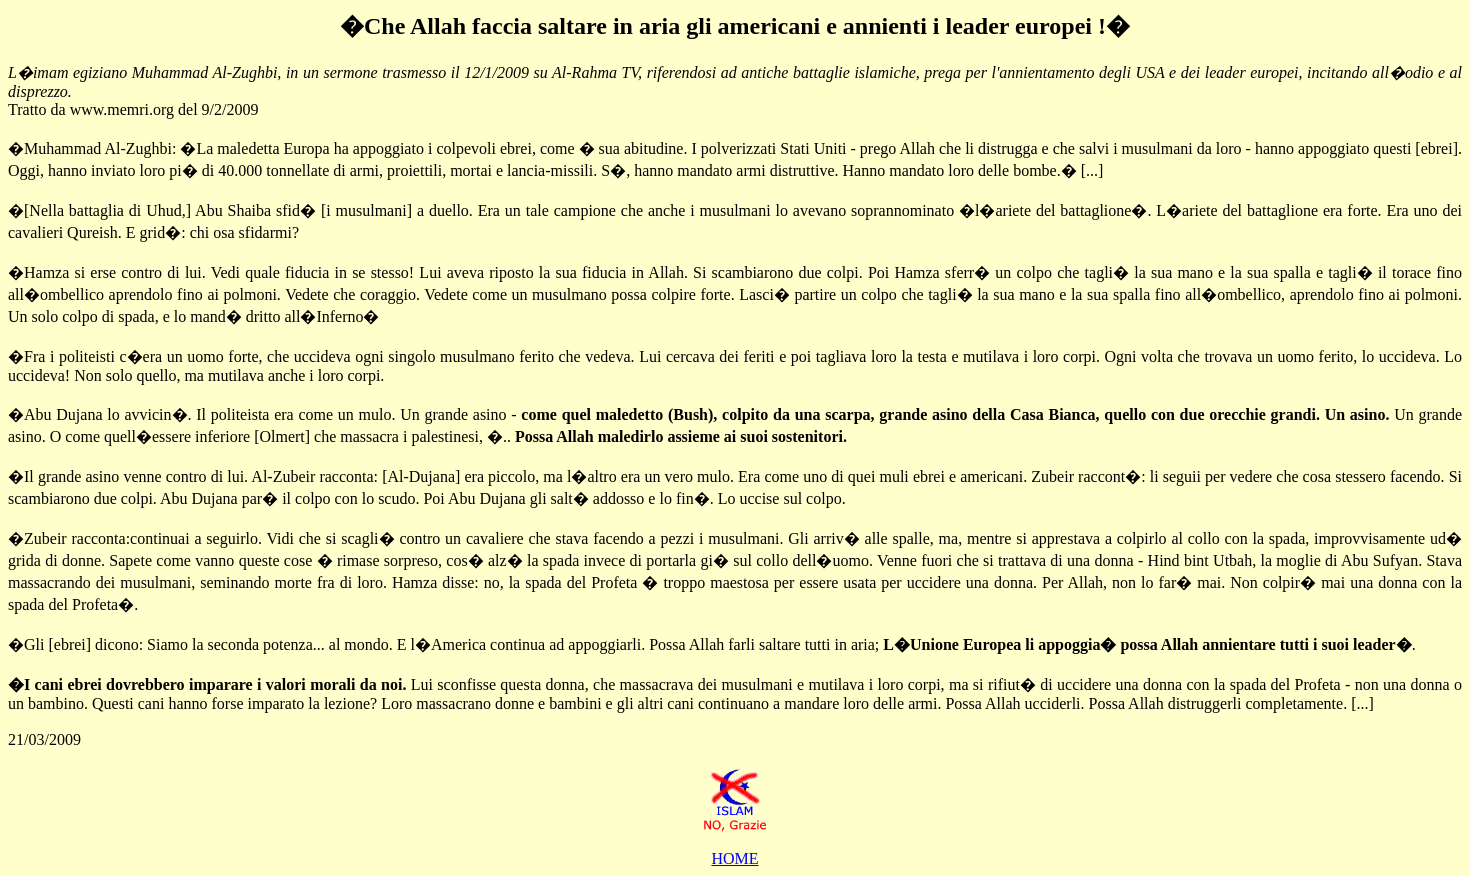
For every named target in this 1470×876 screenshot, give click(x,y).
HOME (734, 858)
